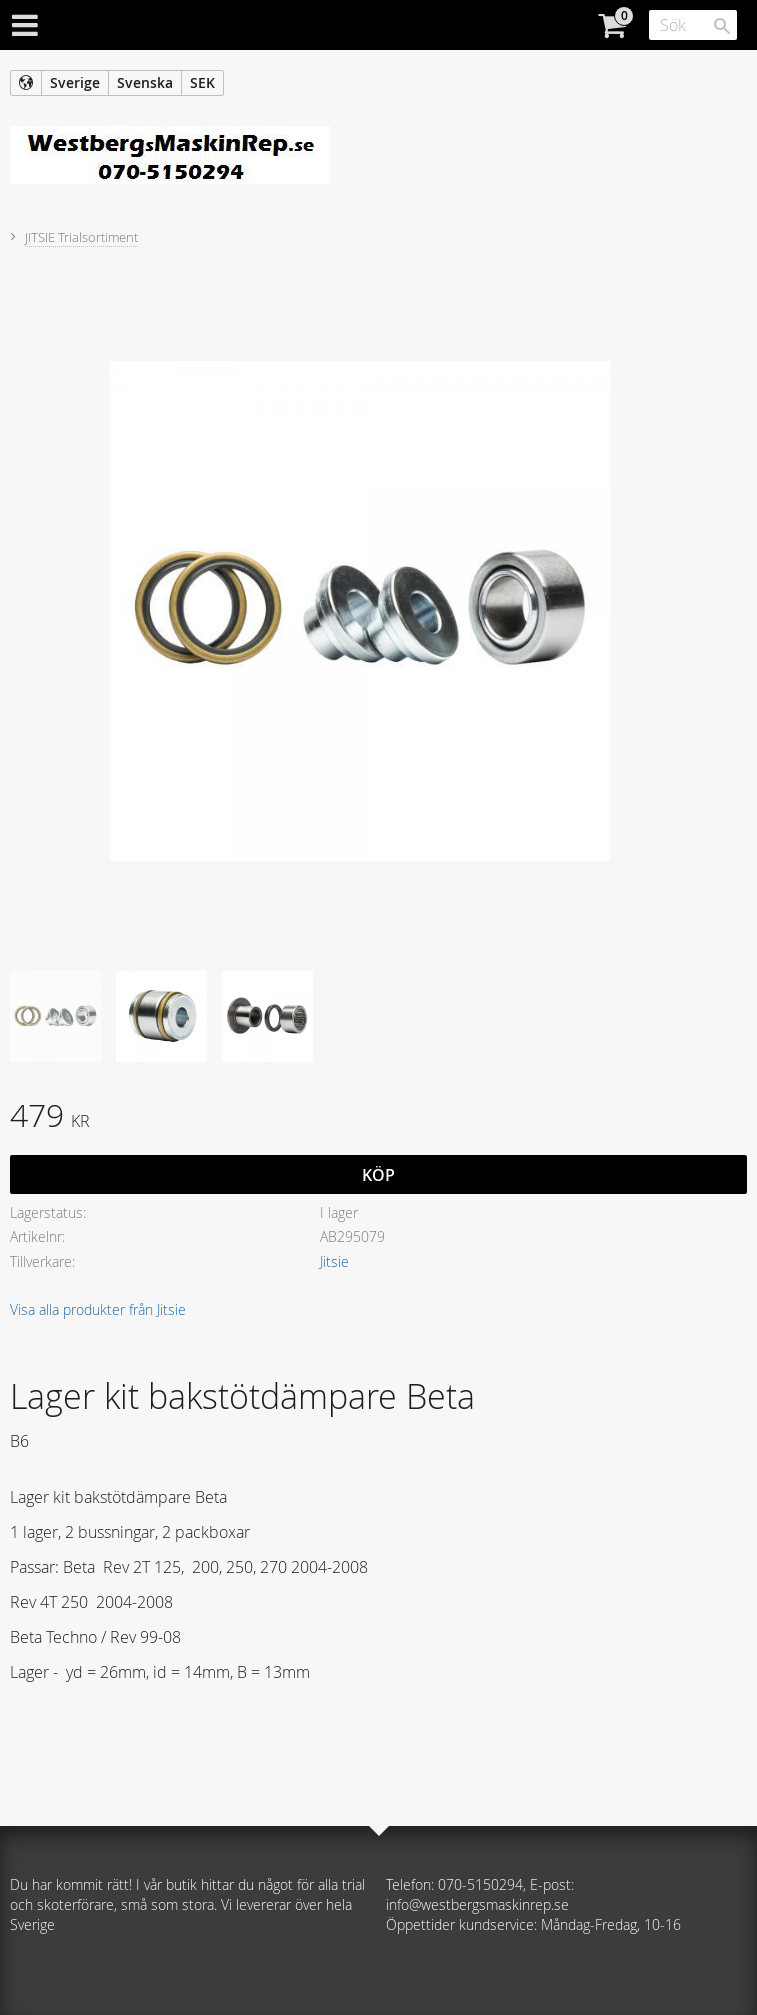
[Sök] (722, 26)
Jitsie (334, 1261)
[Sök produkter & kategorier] (693, 25)
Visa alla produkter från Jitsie (98, 1309)
